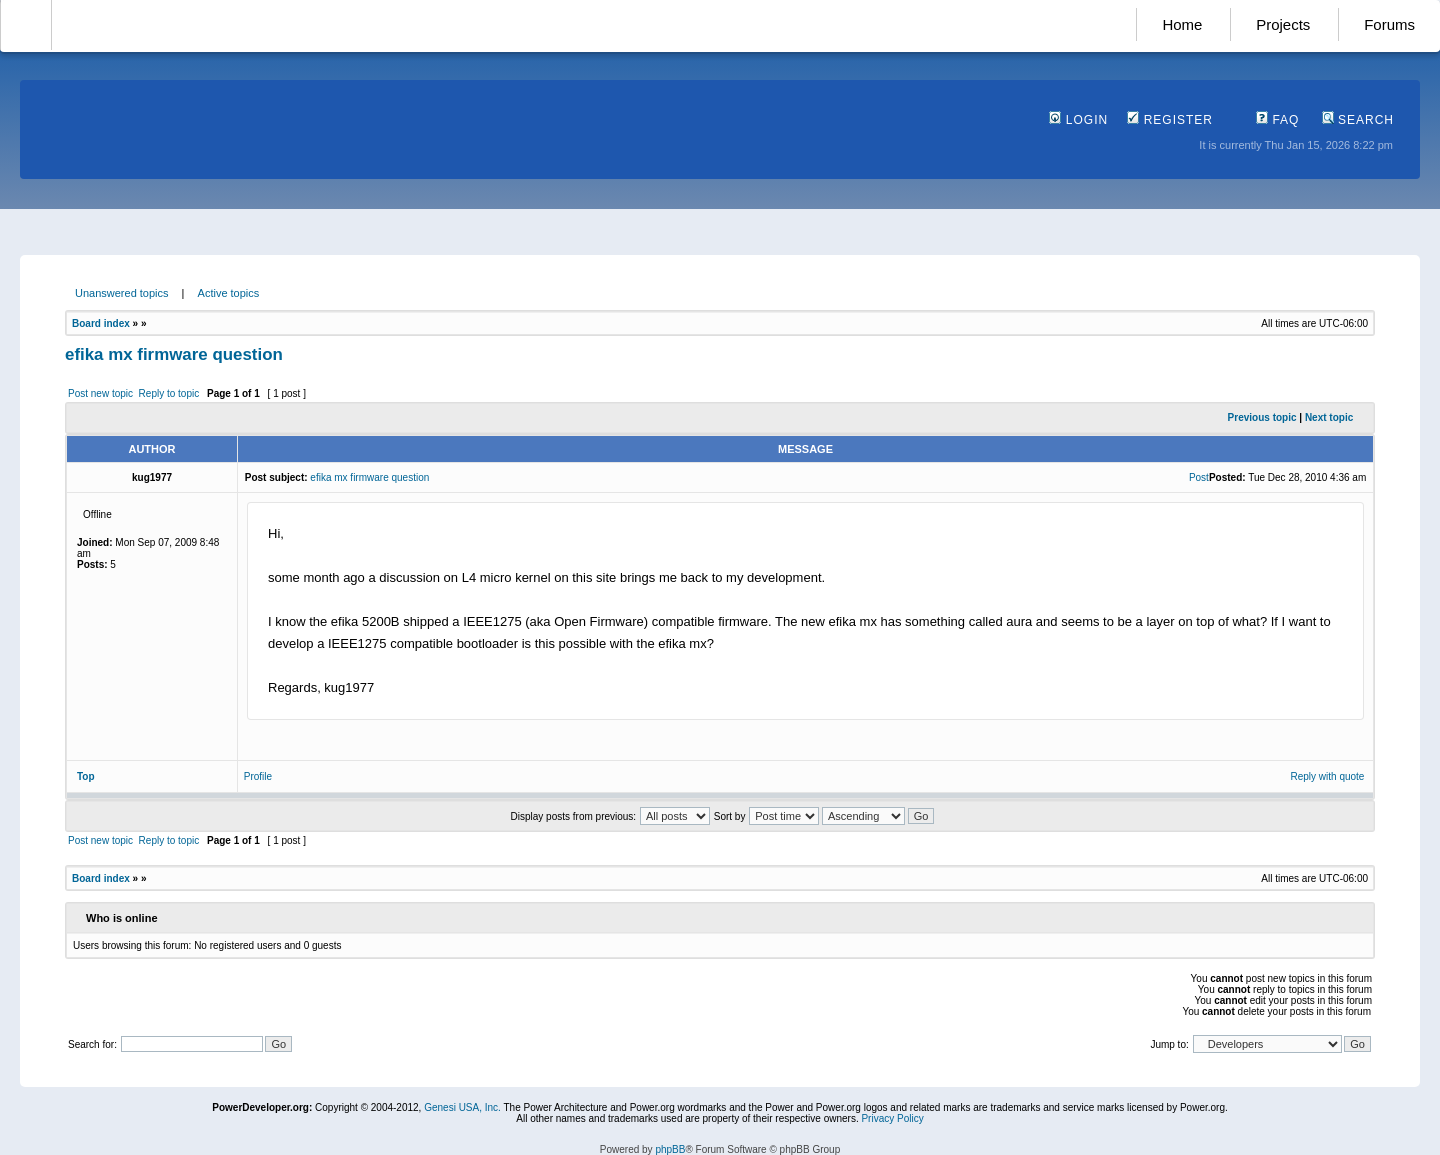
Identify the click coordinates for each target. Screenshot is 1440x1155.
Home (1182, 24)
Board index (101, 323)
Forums (1389, 24)
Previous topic (1262, 417)
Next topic (1329, 417)
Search (1358, 120)
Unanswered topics (122, 293)
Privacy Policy (892, 1118)
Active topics (229, 293)
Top (86, 776)
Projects (1283, 24)
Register (1170, 120)
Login (1078, 120)
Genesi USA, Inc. (462, 1107)
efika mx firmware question (174, 354)
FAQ (1277, 120)
